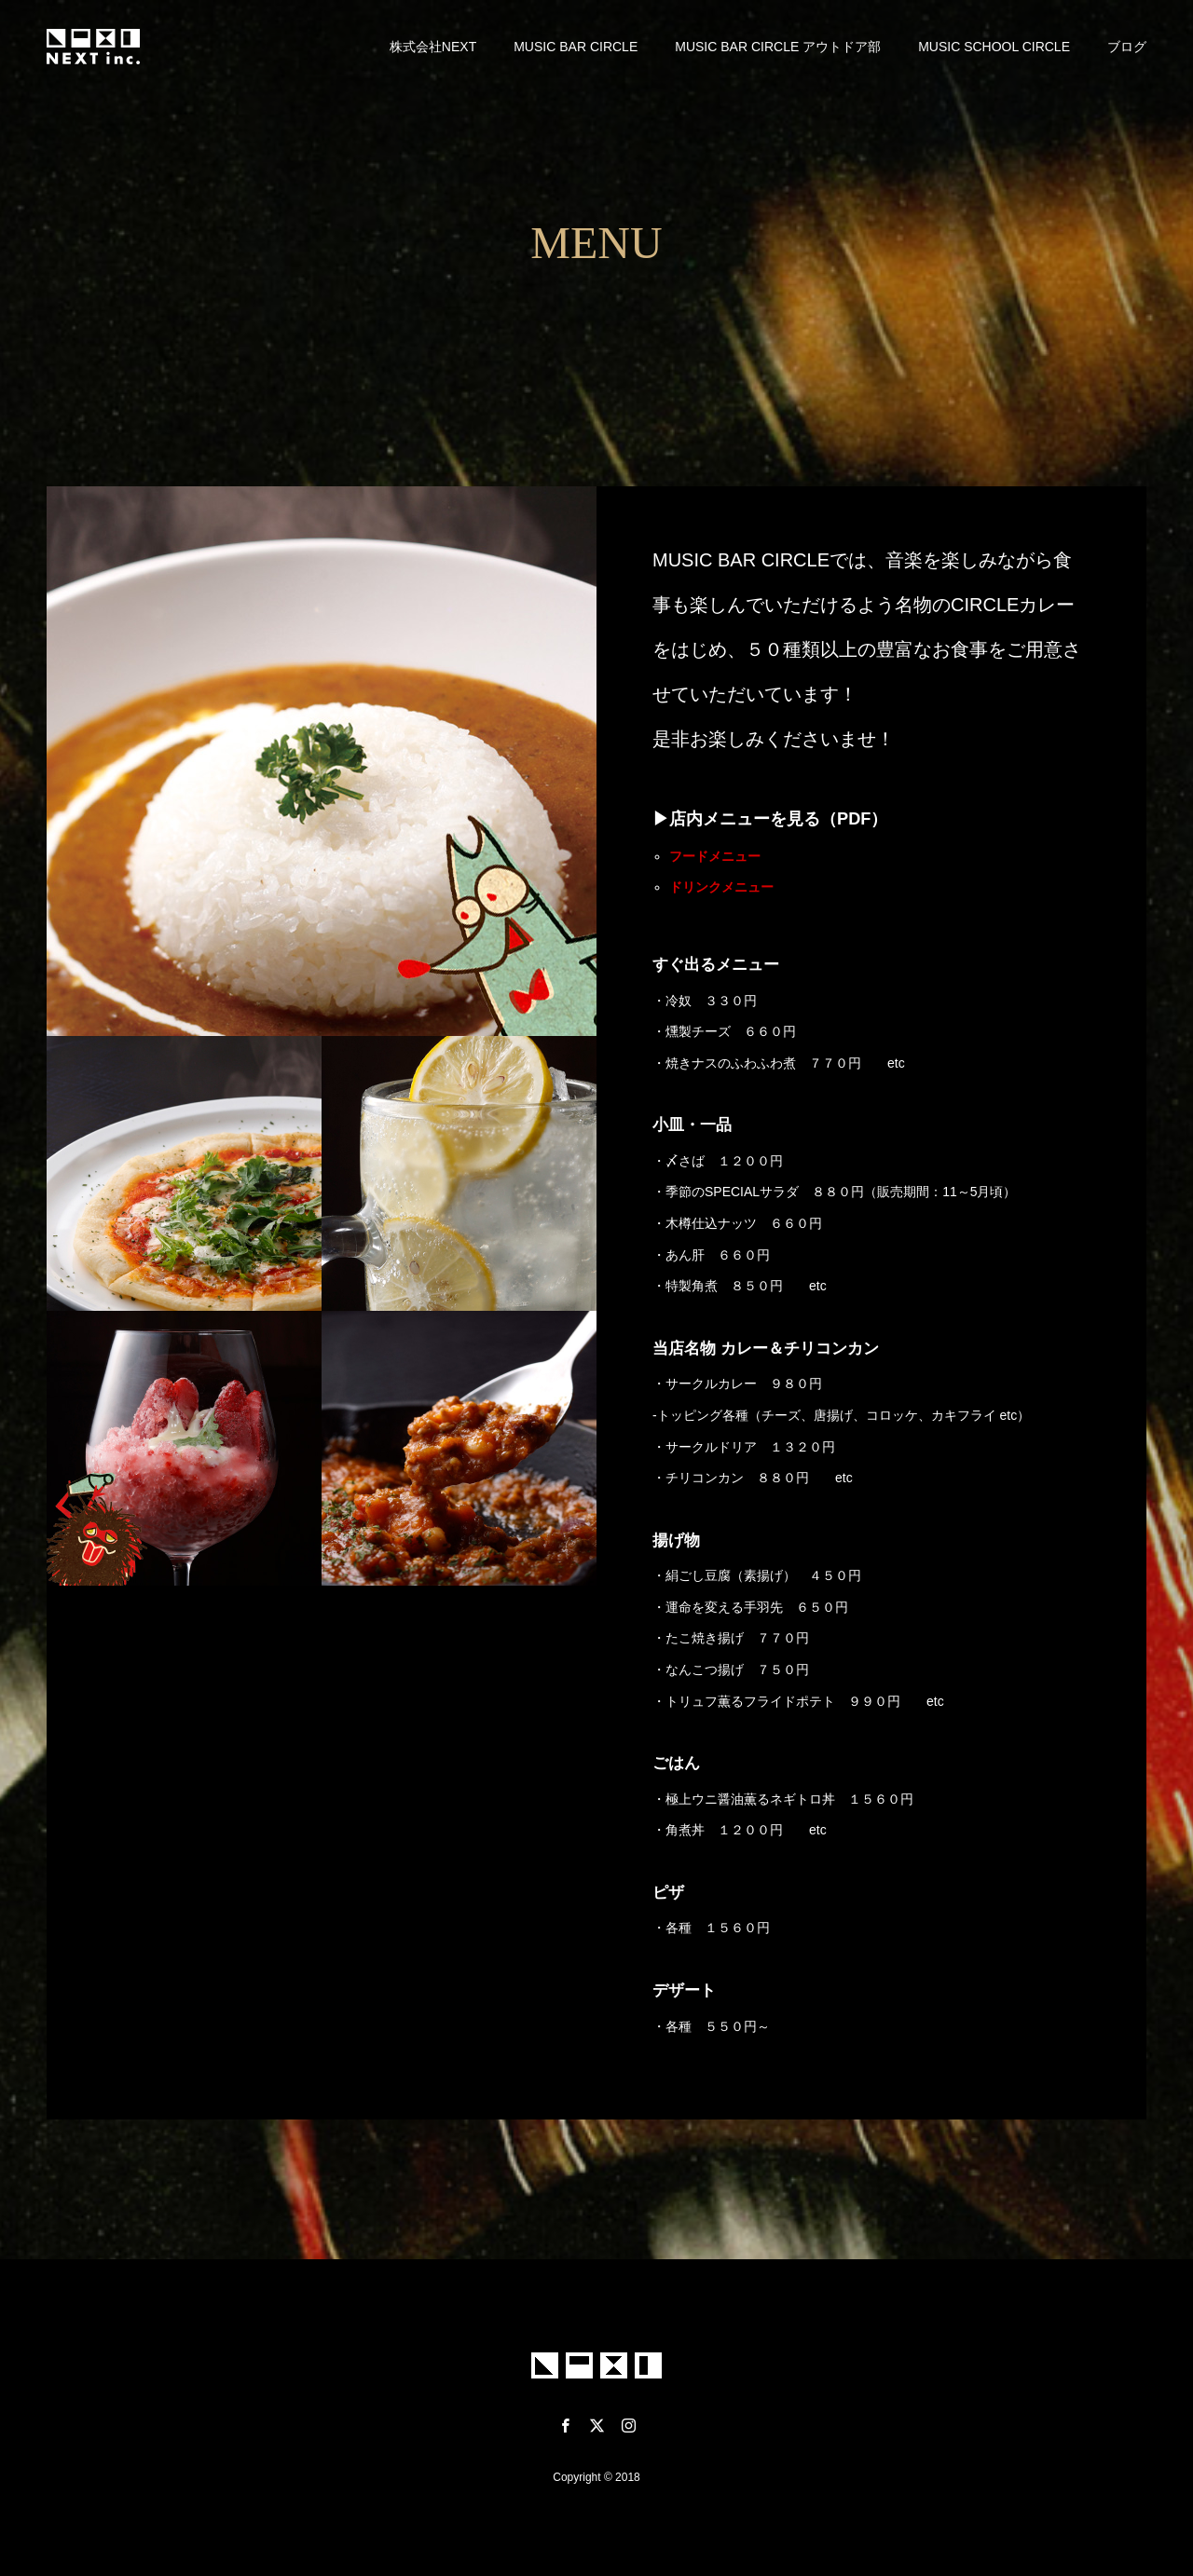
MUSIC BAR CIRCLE (576, 46)
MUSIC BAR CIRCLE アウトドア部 (778, 46)
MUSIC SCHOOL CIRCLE (994, 46)
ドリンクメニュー (721, 886)
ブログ (1126, 46)
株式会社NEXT (433, 46)
